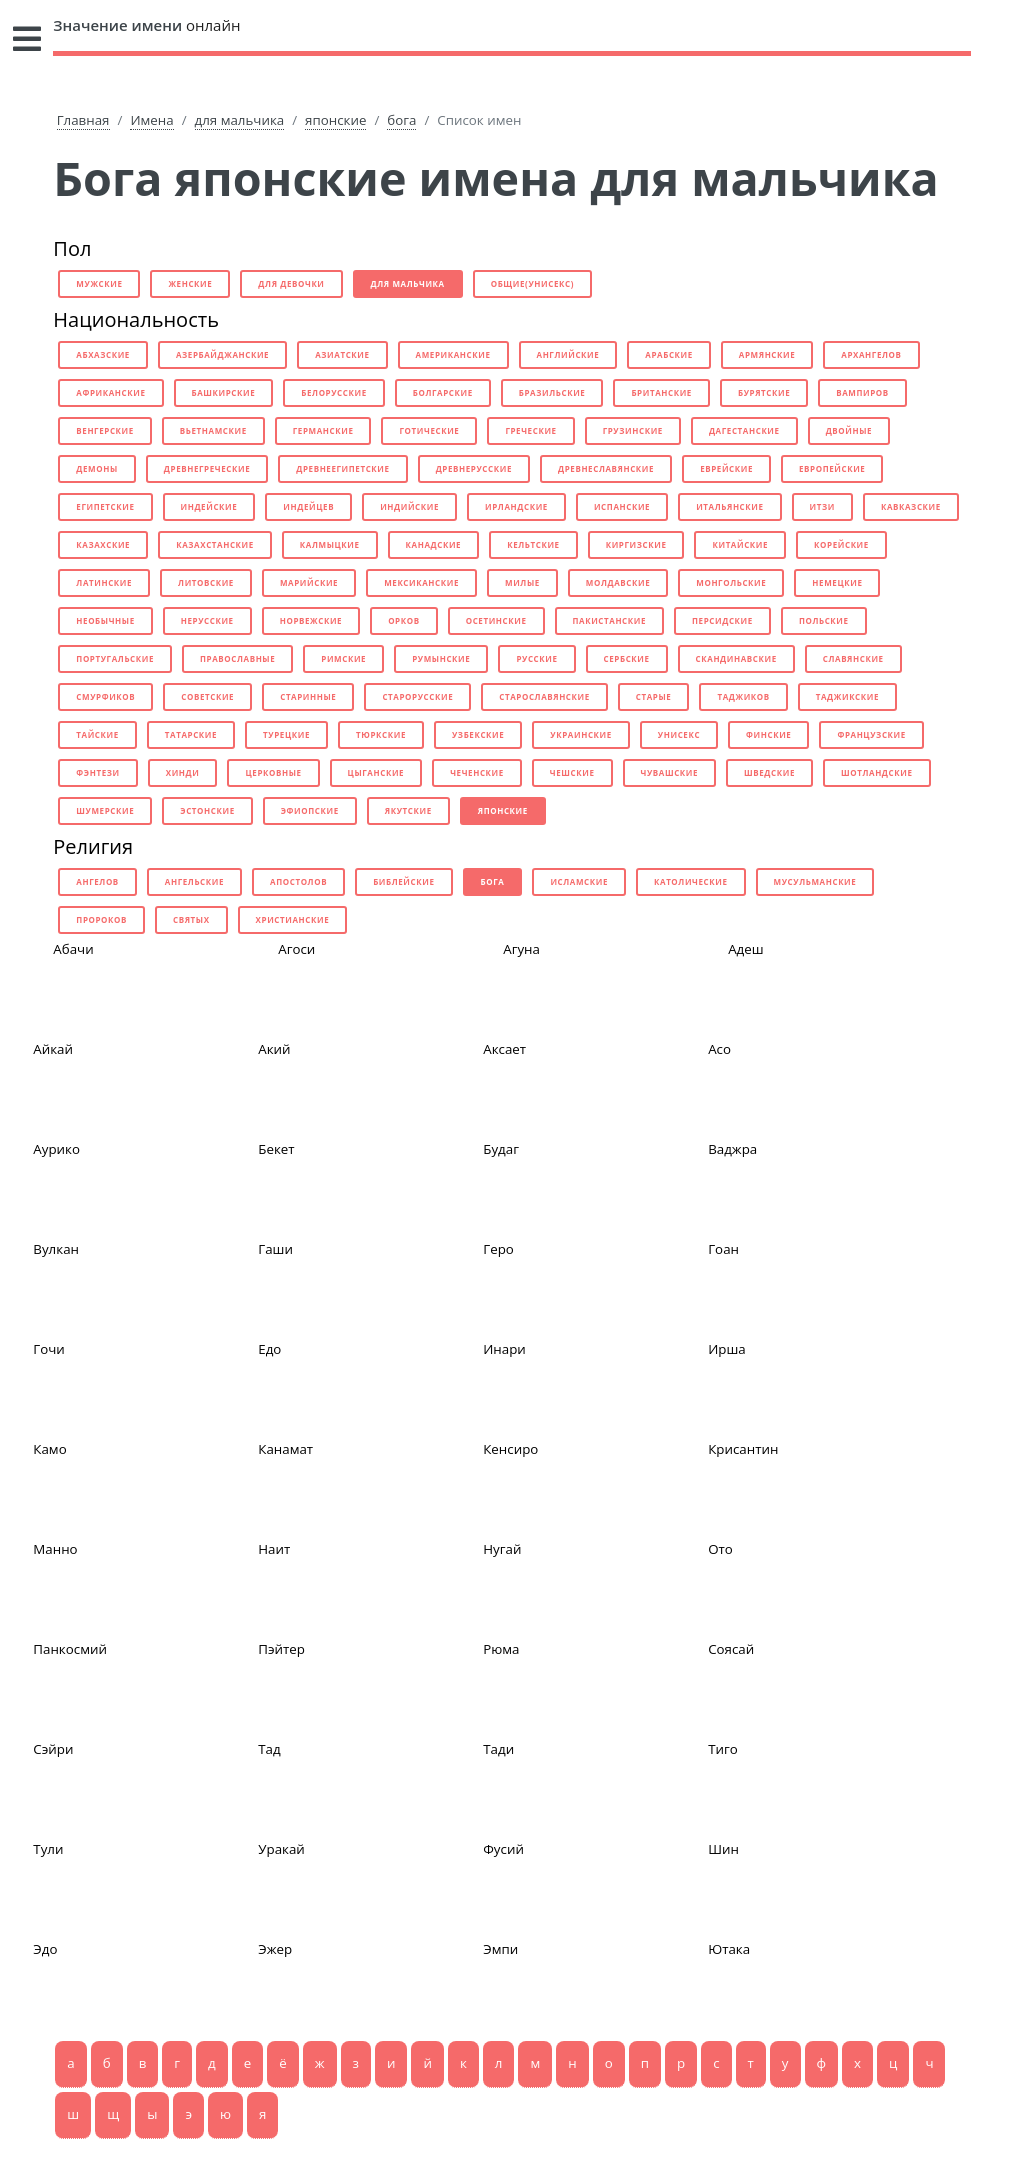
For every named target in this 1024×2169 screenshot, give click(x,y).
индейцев (308, 506)
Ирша (727, 1349)
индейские (209, 506)
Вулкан (56, 1249)
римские (343, 658)
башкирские (224, 392)
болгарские (443, 392)
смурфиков (105, 696)
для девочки (291, 283)
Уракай (281, 1849)
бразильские (552, 392)
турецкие (286, 734)
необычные (105, 620)
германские (323, 430)
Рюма (501, 1649)
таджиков (743, 696)
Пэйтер (281, 1649)
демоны (96, 468)
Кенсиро (510, 1449)
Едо (269, 1349)
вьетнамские (213, 430)
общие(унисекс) (532, 283)
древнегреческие (207, 468)
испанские (622, 506)
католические (691, 881)
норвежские (311, 620)
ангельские (194, 881)
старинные (308, 696)
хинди (183, 772)
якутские (408, 810)
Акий (274, 1049)
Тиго (723, 1749)
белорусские (333, 392)
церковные (273, 772)
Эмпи (500, 1949)
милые (522, 582)
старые (654, 696)
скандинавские (736, 658)
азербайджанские (222, 354)
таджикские (847, 696)
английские (568, 354)
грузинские (633, 430)
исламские (579, 881)
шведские (769, 772)
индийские (409, 506)
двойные (849, 430)
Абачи (73, 949)
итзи (822, 506)
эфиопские (310, 810)
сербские (627, 658)
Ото (720, 1549)
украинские (580, 734)
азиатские (342, 354)
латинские (104, 582)
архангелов (871, 354)
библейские (403, 881)
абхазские (103, 354)
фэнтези (97, 772)
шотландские (876, 772)
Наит (274, 1549)
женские (190, 283)
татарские (191, 734)
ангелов (97, 881)
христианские (293, 919)
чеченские (477, 772)
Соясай (731, 1649)
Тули (48, 1849)
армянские (767, 354)
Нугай (502, 1549)
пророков (101, 919)
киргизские (636, 544)
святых (191, 919)
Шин (723, 1849)
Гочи (49, 1349)
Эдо (45, 1949)
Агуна (521, 949)
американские (453, 354)
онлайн (146, 25)
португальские (115, 658)
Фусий (503, 1849)
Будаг (501, 1149)
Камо (49, 1449)
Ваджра (732, 1149)
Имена (151, 120)
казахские (103, 544)
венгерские (105, 430)
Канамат (285, 1449)
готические (429, 430)
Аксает (504, 1049)
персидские (722, 620)
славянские (853, 658)
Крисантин (743, 1449)
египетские (105, 506)
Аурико (56, 1149)
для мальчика (240, 120)
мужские (99, 283)
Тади (498, 1749)
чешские (572, 772)
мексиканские (421, 582)
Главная (83, 120)
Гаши (275, 1249)
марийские (309, 582)
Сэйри (53, 1749)
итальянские (729, 506)
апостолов (298, 881)
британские (661, 392)
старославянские (544, 696)
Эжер (275, 1949)
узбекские (478, 734)
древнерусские (474, 468)
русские (536, 658)
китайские (740, 544)
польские (824, 620)
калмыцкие (330, 544)
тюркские (381, 734)
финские (768, 734)
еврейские (726, 468)
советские (207, 696)
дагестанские (744, 430)
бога (401, 120)
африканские (110, 392)
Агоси (296, 949)
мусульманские (815, 881)
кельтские (533, 544)
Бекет (276, 1149)
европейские (832, 468)
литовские (206, 582)
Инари (504, 1349)
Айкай (53, 1049)
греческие (530, 430)
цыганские (376, 772)
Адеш (745, 949)
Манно (55, 1549)
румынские (441, 658)
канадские (434, 544)
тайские (97, 734)
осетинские (496, 620)
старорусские (417, 696)
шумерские (105, 810)
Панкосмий (70, 1649)
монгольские (731, 582)
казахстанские (215, 544)
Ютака (729, 1949)
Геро (498, 1249)
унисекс (679, 734)
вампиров (862, 392)
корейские (841, 544)
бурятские (764, 392)
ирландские (516, 506)
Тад (269, 1749)
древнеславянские (606, 468)
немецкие (837, 582)
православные (237, 658)
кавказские (911, 506)
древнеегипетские (342, 468)
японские (335, 120)
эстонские (207, 810)
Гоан (723, 1249)
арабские (669, 354)
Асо (719, 1049)
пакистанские (610, 620)
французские (871, 734)
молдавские (618, 582)
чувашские (670, 772)
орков (404, 620)
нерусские (207, 620)
